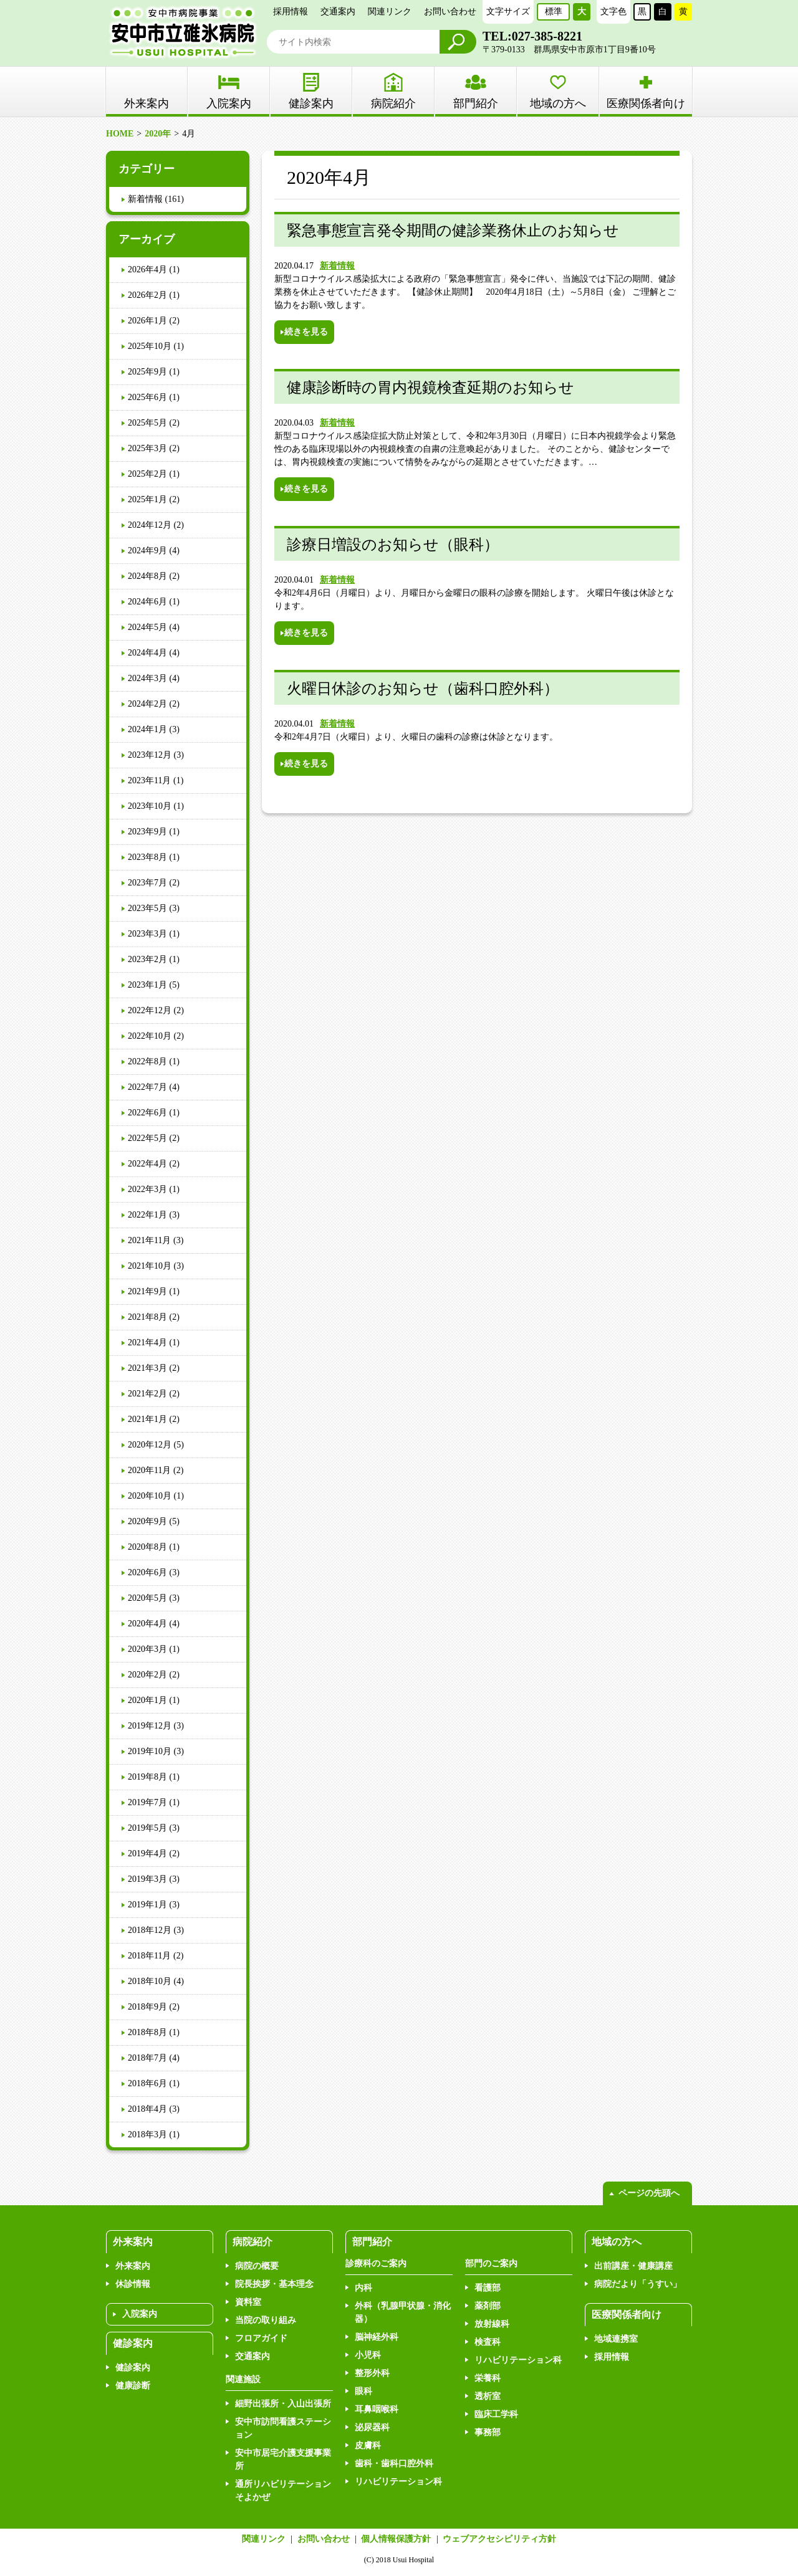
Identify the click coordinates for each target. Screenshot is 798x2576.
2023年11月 (149, 780)
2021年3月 (147, 1368)
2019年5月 (147, 1828)
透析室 (487, 2396)
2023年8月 (147, 857)
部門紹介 (475, 103)
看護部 (487, 2287)
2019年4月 (147, 1853)
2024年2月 (147, 703)
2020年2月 (147, 1674)
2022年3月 (147, 1189)
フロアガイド (261, 2338)
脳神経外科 (376, 2337)
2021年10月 (149, 1266)
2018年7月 (147, 2058)
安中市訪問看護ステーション (283, 2428)
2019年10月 (149, 1751)
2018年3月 (147, 2134)
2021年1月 (147, 1419)
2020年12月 (149, 1444)
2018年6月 (147, 2083)
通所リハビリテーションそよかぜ (283, 2490)
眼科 (363, 2391)
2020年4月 (147, 1623)
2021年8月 (147, 1317)
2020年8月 (147, 1547)
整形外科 (372, 2373)
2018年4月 (147, 2109)
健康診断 (132, 2385)
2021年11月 (149, 1240)
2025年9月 (147, 371)
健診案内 (311, 103)
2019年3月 (147, 1879)
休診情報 (132, 2284)
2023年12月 (149, 755)
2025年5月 (147, 422)
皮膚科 (368, 2445)
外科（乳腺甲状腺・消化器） (403, 2312)
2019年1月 (147, 1904)
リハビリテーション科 (398, 2481)
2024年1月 (147, 729)
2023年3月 (147, 933)
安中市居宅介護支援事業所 (283, 2459)
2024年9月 (147, 550)
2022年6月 (147, 1112)
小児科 (368, 2355)
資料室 (248, 2302)
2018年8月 (147, 2032)
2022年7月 (147, 1087)
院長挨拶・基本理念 (274, 2284)
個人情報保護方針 (396, 2539)
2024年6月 (147, 601)
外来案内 (132, 2266)
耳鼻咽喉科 (376, 2409)
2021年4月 (147, 1342)
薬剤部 (487, 2306)
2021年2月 (147, 1393)
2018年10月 (149, 1981)
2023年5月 (147, 908)
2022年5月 (147, 1138)
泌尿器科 (372, 2427)
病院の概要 (257, 2266)
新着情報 (337, 265)
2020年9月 (147, 1521)
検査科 (487, 2342)
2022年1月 (147, 1214)
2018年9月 (147, 2006)
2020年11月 (149, 1470)
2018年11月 (149, 1955)
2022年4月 (147, 1163)
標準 (553, 11)
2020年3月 (147, 1649)
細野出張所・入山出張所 (283, 2403)
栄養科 (487, 2378)
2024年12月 (149, 525)
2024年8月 (147, 576)
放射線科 (491, 2324)
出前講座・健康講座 (633, 2266)
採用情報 (290, 11)
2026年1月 (147, 320)
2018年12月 (149, 1930)
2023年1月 (147, 985)
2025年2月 (147, 474)
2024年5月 (147, 627)
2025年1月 (147, 499)
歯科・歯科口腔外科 (394, 2463)
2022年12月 (149, 1010)
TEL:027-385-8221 (532, 36)
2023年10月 (149, 806)
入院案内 (228, 103)
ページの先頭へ (649, 2193)
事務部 (487, 2432)
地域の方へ (558, 103)
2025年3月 (147, 448)
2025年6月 (147, 397)
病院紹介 (393, 103)
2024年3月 (147, 678)
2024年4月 (147, 652)
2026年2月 (147, 295)
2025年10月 (149, 346)
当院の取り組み (265, 2320)
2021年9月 (147, 1291)
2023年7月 (147, 882)
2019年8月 (147, 1777)
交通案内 (337, 11)
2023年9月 (147, 831)
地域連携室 (616, 2339)
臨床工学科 (496, 2414)
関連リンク (389, 11)
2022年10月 (149, 1036)
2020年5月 (147, 1598)
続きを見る (306, 331)
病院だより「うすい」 (637, 2284)
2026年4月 (147, 269)
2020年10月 (149, 1495)
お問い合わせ (450, 11)
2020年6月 (147, 1572)
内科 (363, 2287)
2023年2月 (147, 959)
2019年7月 (147, 1802)
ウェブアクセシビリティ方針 (499, 2539)
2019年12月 (149, 1725)
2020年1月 (147, 1700)
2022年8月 (147, 1061)
